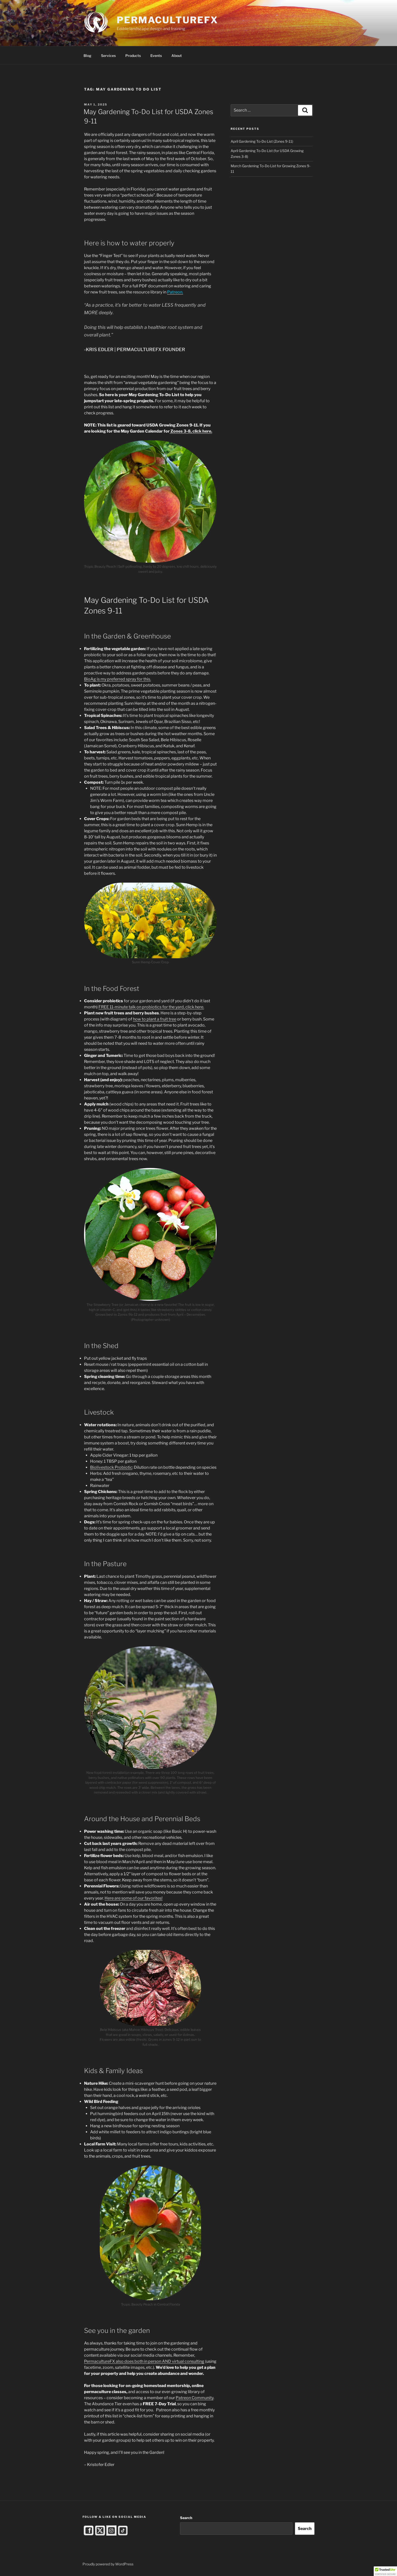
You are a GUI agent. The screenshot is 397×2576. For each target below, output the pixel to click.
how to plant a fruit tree (154, 1019)
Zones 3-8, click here (190, 431)
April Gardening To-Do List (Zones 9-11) (262, 141)
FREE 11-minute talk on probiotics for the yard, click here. (151, 1007)
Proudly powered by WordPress (108, 2564)
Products (133, 55)
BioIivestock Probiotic (111, 1467)
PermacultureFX (167, 20)
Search (186, 2518)
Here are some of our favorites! (134, 1898)
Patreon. (175, 292)
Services (108, 55)
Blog (87, 55)
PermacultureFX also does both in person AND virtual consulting (144, 2361)
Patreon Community (194, 2397)
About (176, 55)
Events (156, 55)
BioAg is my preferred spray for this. (117, 679)
